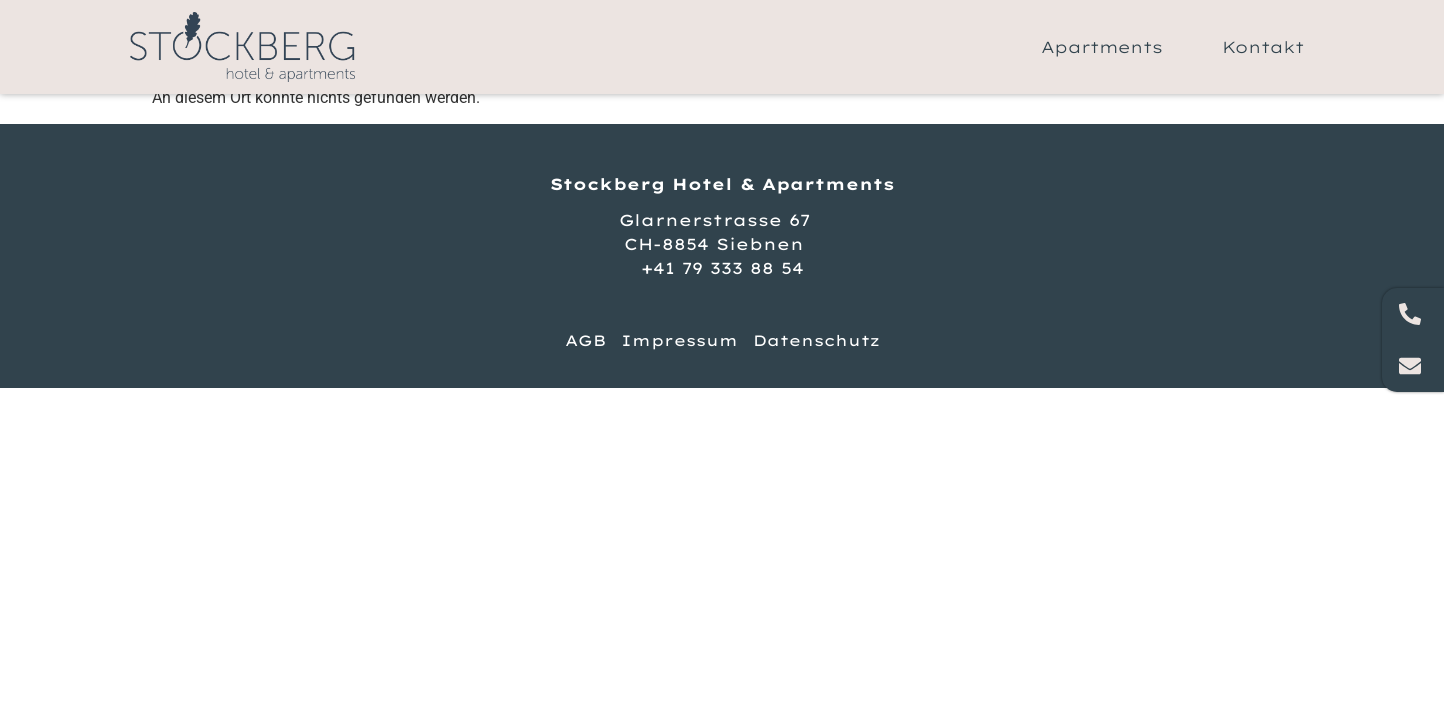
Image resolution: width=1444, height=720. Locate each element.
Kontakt (1263, 47)
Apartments (1101, 47)
